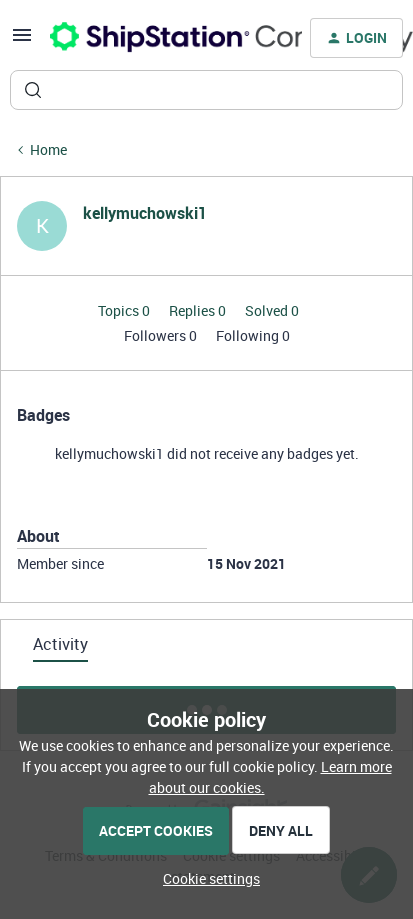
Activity (60, 644)
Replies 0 (199, 310)
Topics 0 (125, 310)
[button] (22, 41)
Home (48, 149)
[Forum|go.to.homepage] (164, 38)
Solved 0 (272, 310)
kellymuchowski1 (145, 213)
